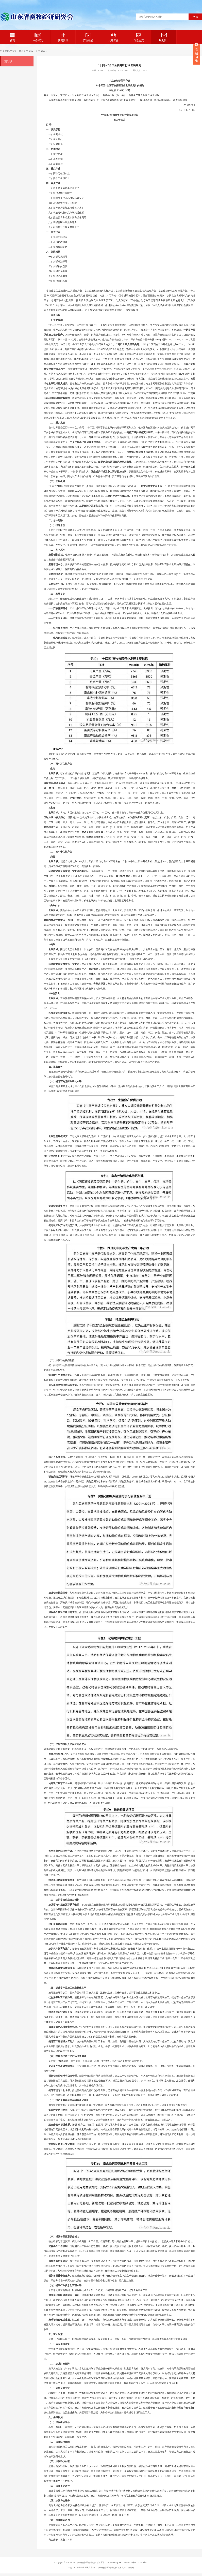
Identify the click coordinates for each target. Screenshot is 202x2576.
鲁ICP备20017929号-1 (137, 2562)
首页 (12, 37)
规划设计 (164, 37)
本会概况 (38, 37)
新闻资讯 (63, 37)
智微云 (131, 2567)
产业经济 (88, 37)
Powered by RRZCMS (117, 2562)
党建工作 (113, 37)
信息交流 (139, 37)
